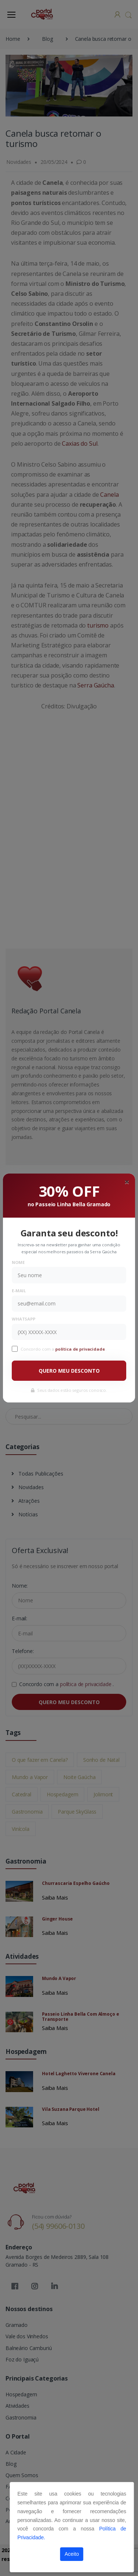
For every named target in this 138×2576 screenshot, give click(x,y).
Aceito (72, 2554)
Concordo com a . (64, 1349)
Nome (18, 1262)
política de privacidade (80, 1349)
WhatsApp (23, 1319)
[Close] (127, 1181)
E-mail (19, 1290)
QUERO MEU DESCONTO (69, 1370)
